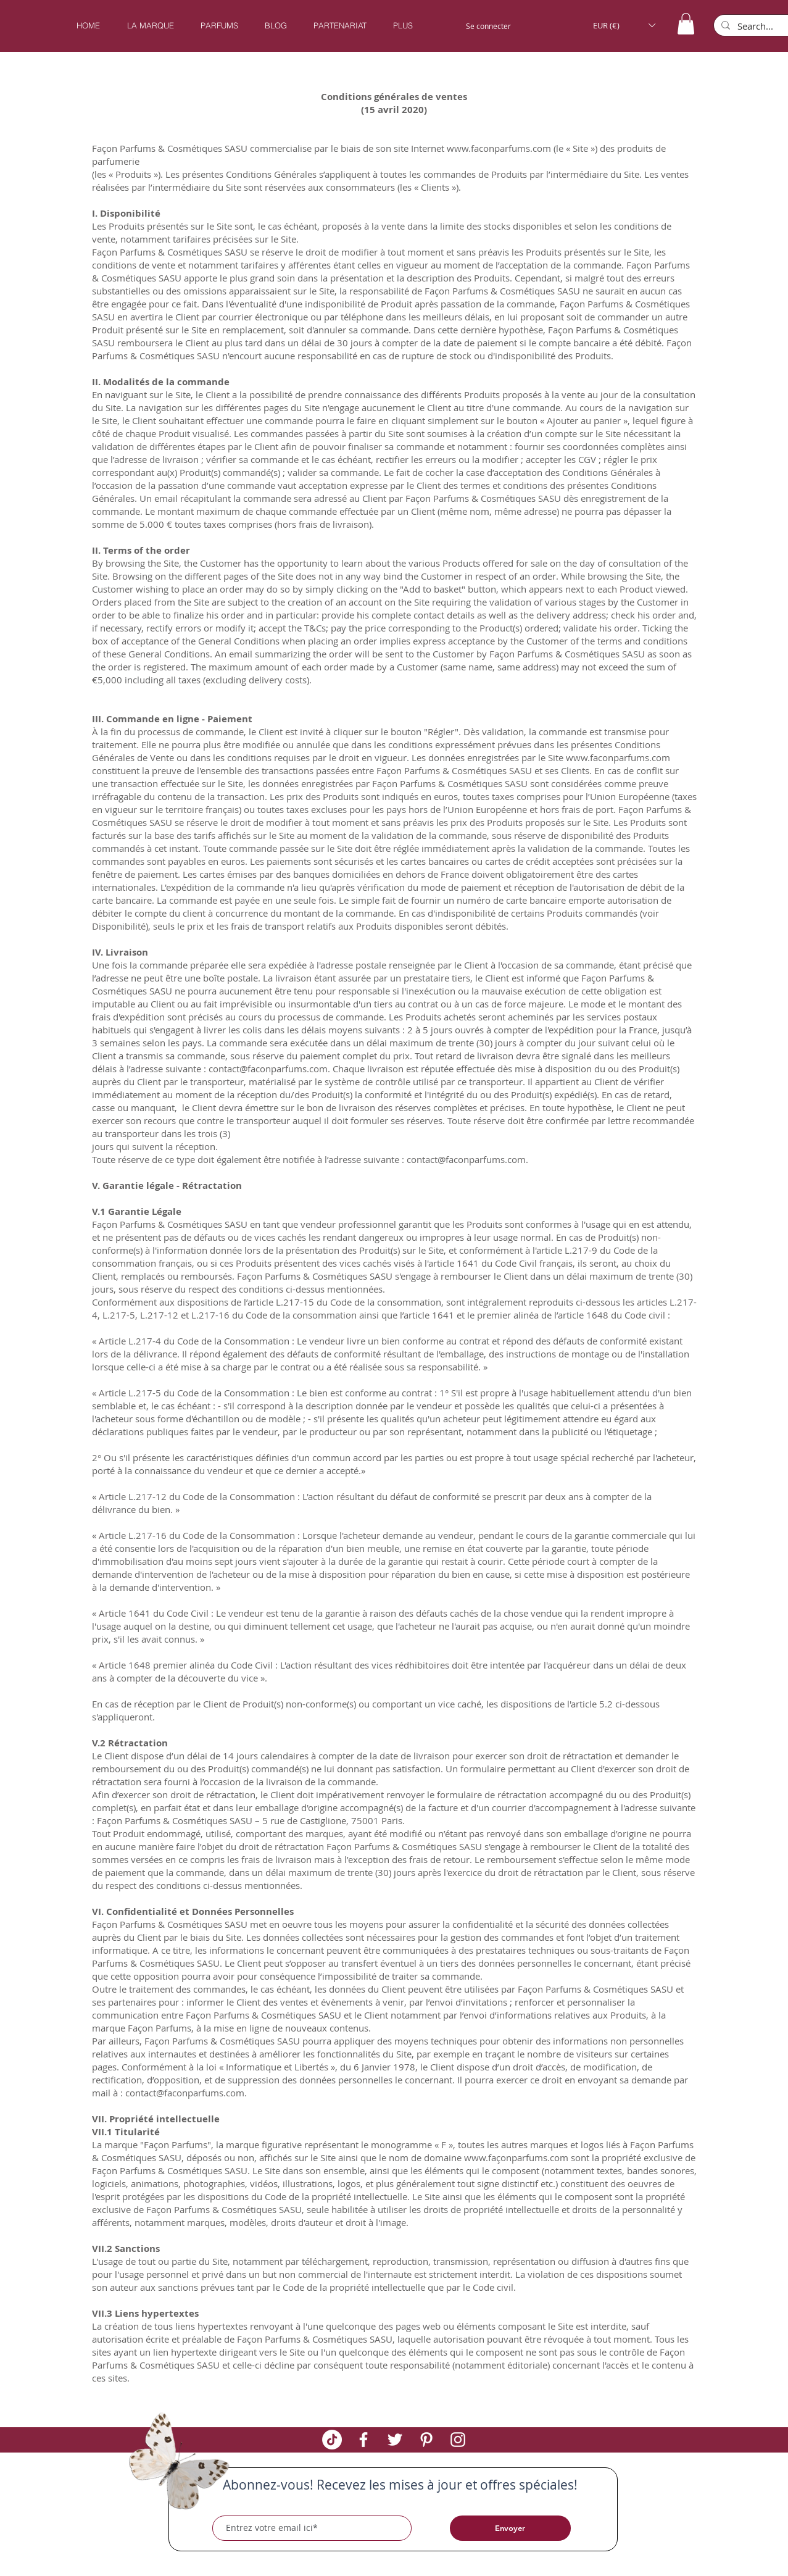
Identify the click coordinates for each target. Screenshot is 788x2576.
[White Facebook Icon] (363, 2439)
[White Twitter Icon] (395, 2439)
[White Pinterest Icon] (426, 2439)
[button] (219, 25)
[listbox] (624, 25)
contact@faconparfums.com (268, 1068)
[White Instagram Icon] (458, 2439)
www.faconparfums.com (499, 148)
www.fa (480, 2157)
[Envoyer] (510, 2528)
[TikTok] (332, 2439)
